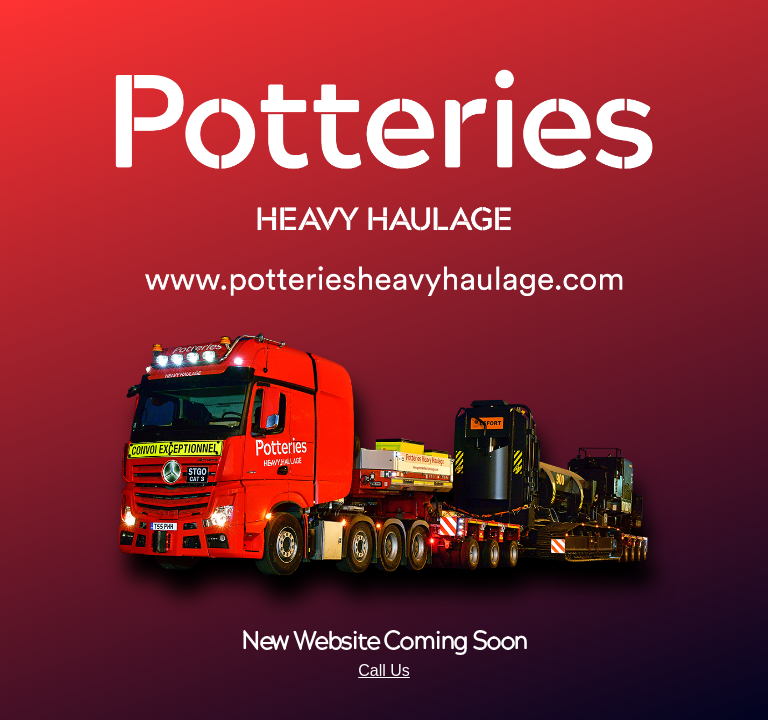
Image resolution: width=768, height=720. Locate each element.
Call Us (384, 670)
